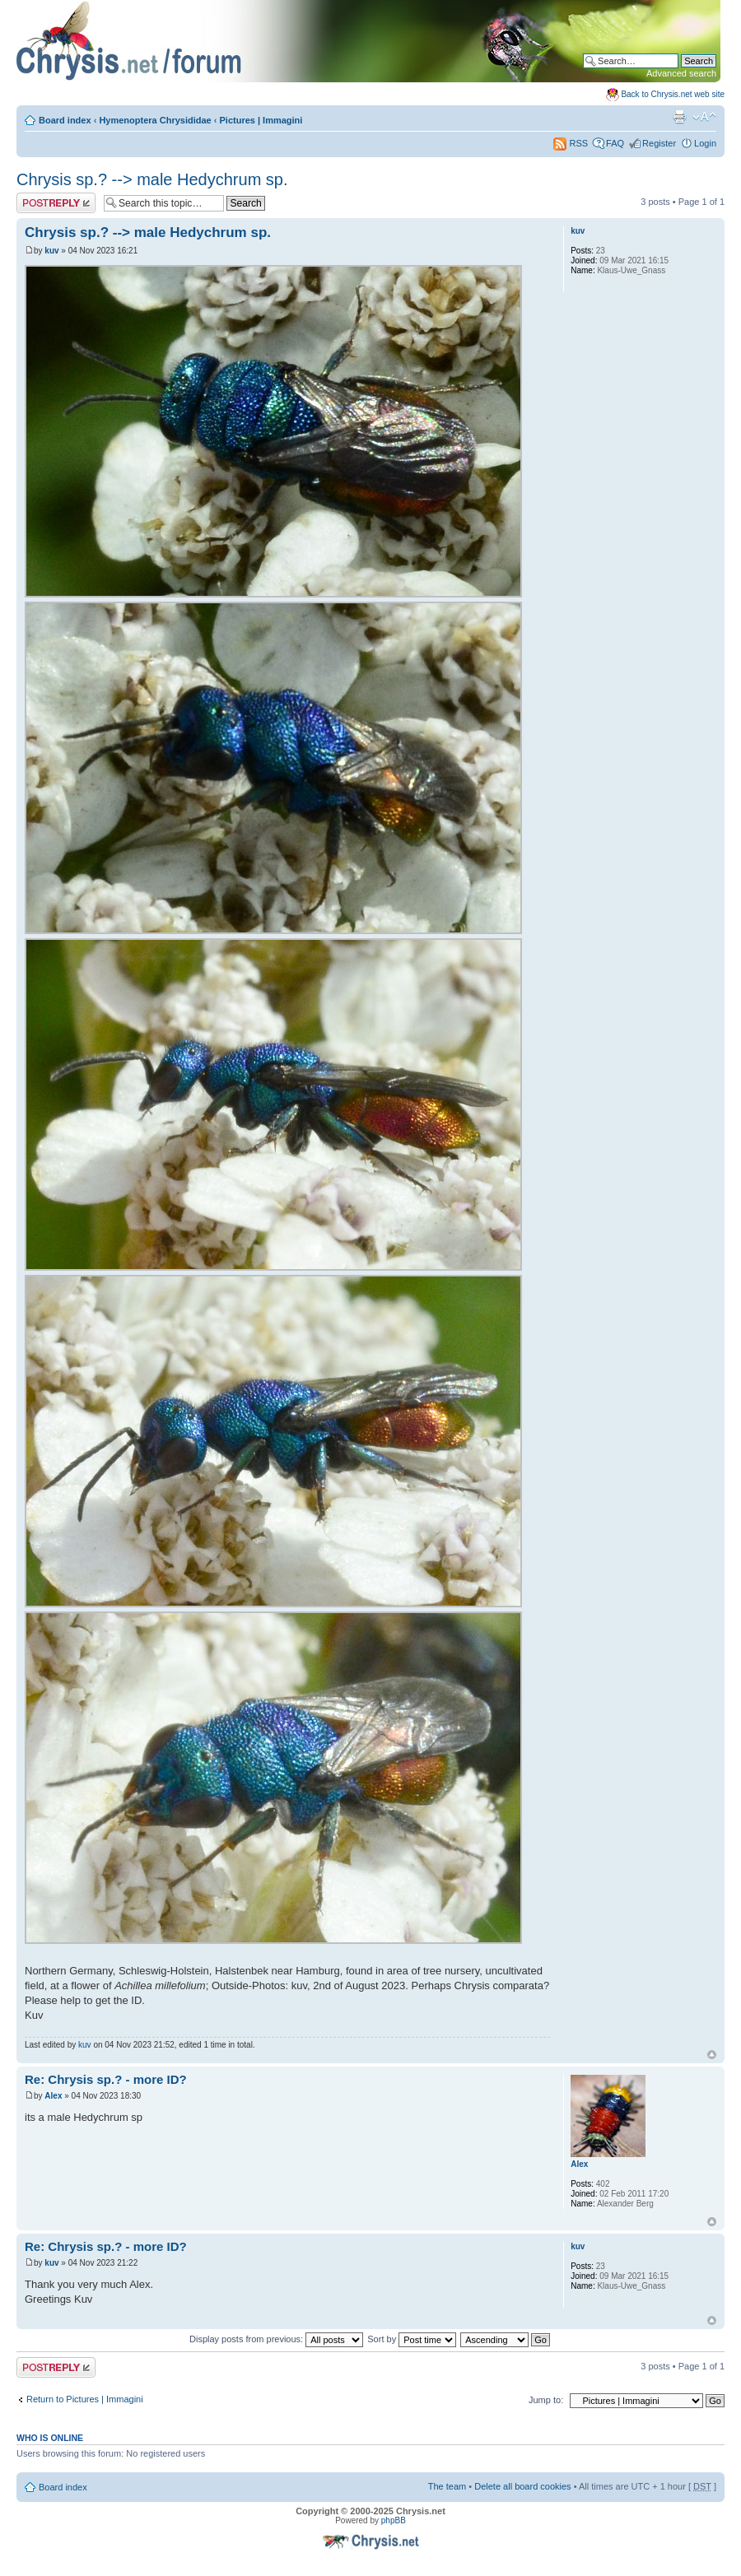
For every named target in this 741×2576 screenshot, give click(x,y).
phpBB (393, 2520)
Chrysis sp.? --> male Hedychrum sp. (152, 179)
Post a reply (56, 203)
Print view (679, 116)
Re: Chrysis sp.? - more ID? (106, 2079)
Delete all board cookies (522, 2486)
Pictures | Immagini (261, 120)
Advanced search (681, 73)
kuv (51, 250)
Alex (53, 2095)
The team (447, 2486)
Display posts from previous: (276, 2339)
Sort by (411, 2339)
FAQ (615, 143)
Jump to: (546, 2400)
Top (711, 2054)
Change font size (704, 116)
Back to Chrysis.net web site (673, 94)
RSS (570, 143)
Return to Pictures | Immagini (84, 2399)
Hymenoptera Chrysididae (155, 120)
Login (705, 143)
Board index (65, 120)
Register (659, 143)
